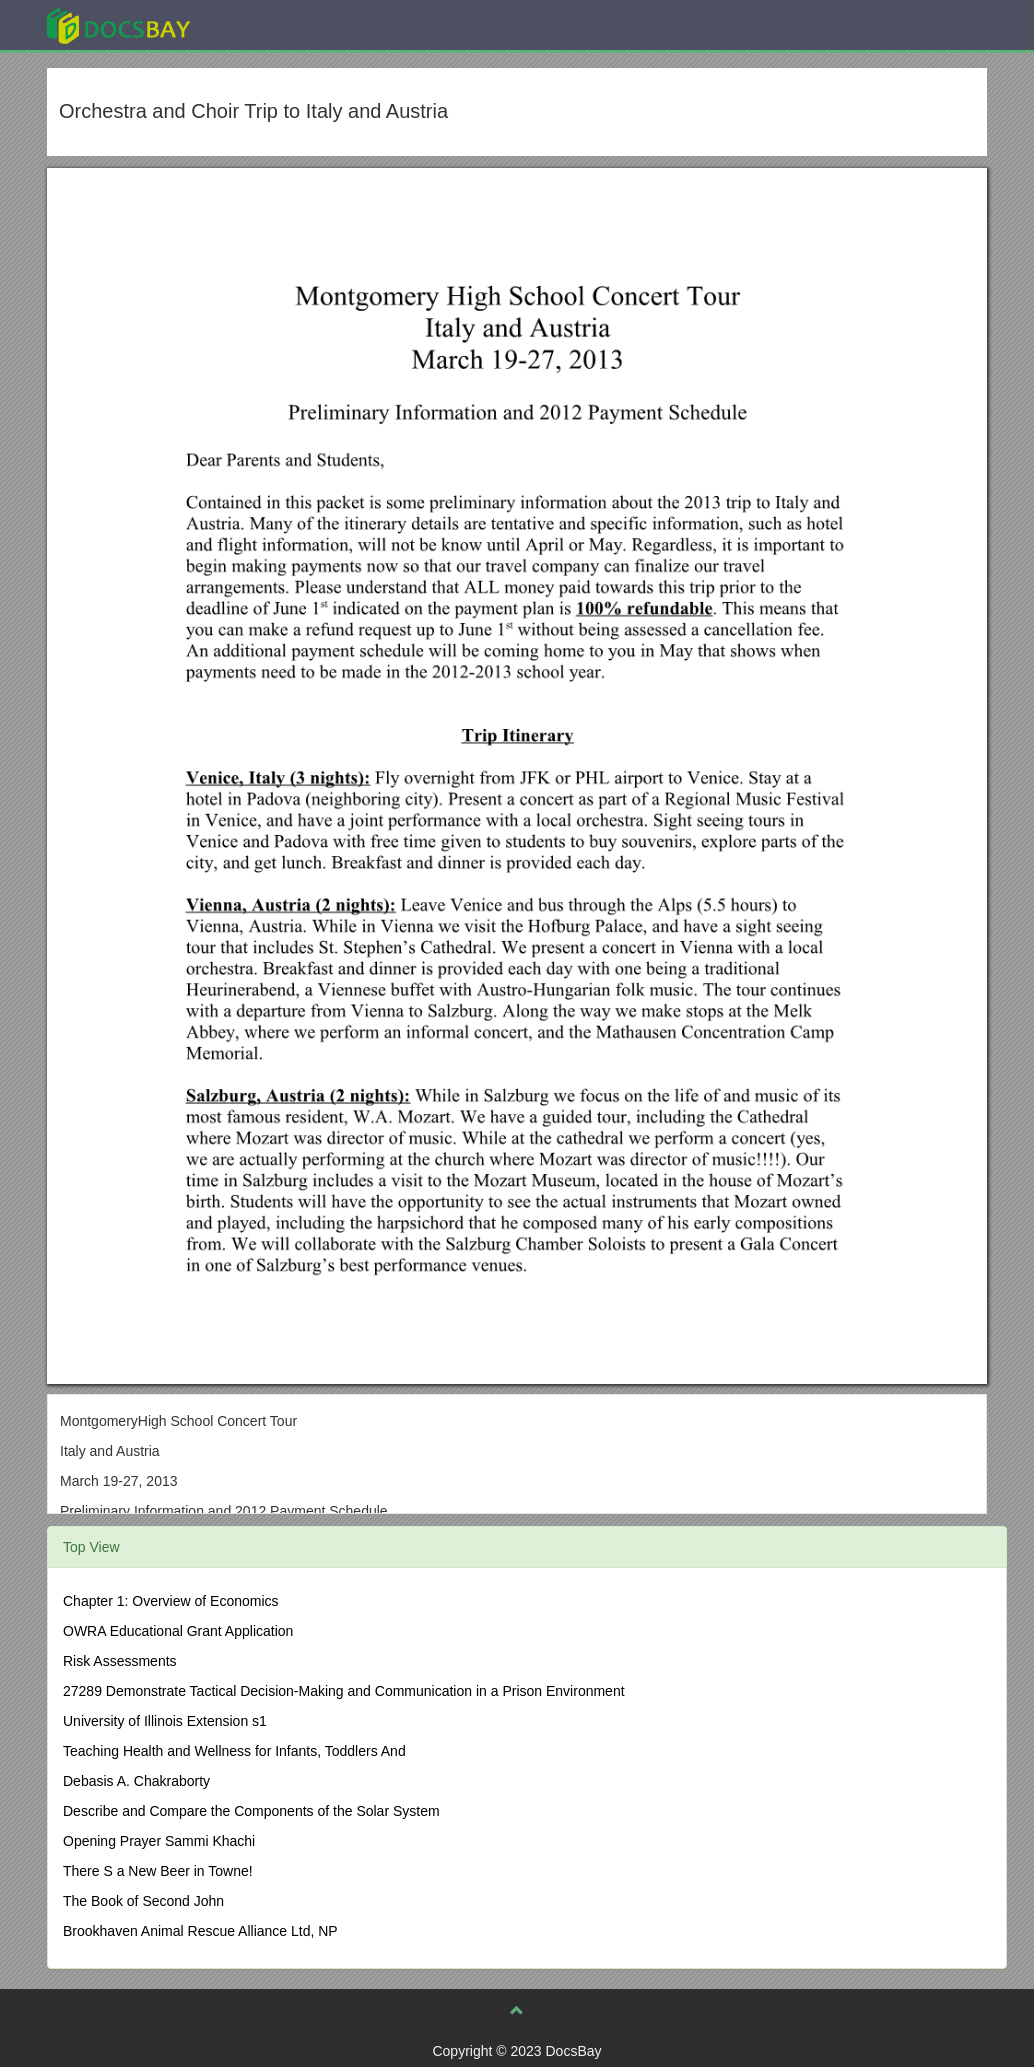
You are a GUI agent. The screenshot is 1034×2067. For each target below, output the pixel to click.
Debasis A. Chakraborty (136, 1781)
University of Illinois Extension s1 (165, 1721)
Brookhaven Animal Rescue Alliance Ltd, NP (200, 1931)
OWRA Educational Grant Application (178, 1631)
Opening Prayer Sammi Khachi (159, 1841)
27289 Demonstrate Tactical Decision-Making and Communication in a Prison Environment (344, 1691)
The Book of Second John (143, 1901)
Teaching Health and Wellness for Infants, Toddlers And (234, 1751)
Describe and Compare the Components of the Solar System (251, 1811)
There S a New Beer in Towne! (158, 1871)
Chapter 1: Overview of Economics (171, 1601)
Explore (268, 24)
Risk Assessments (120, 1661)
